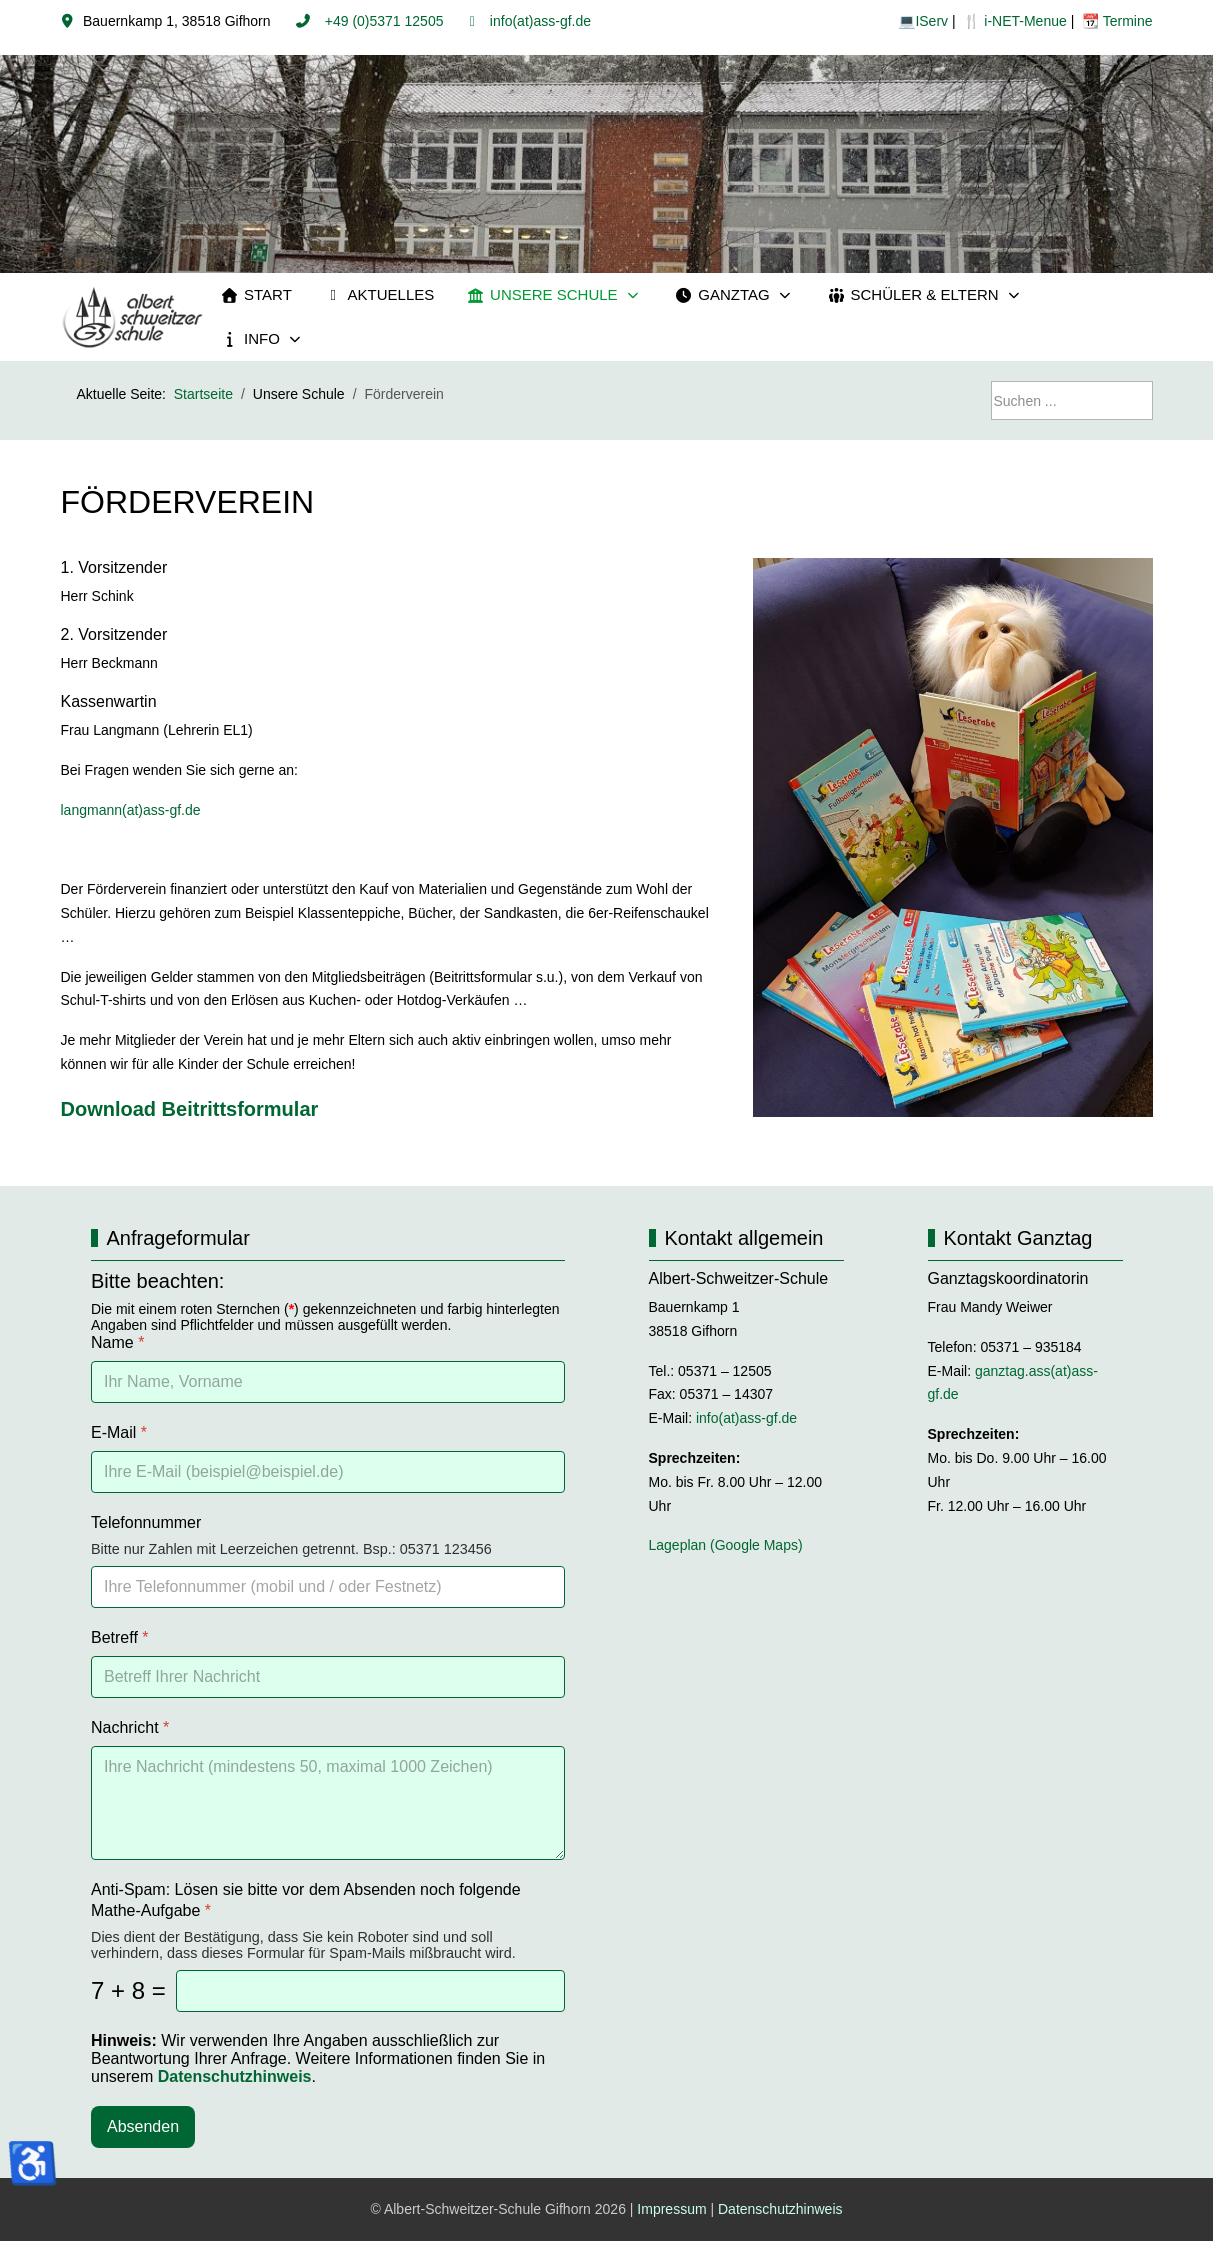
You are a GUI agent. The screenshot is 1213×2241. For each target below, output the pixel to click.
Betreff (120, 1637)
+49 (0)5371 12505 (382, 21)
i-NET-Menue (1023, 21)
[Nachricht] (328, 1803)
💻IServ (923, 21)
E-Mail (119, 1432)
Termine (1125, 21)
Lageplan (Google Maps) (726, 1545)
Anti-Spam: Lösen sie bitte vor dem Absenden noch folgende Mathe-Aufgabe (306, 1900)
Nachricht (130, 1727)
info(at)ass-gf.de (538, 21)
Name (117, 1342)
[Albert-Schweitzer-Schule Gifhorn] (133, 317)
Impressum (671, 2209)
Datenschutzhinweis (780, 2209)
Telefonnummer (146, 1522)
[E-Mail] (328, 1472)
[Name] (328, 1382)
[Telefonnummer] (328, 1587)
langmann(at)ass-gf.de (133, 810)
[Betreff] (328, 1677)
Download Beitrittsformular (190, 1109)
